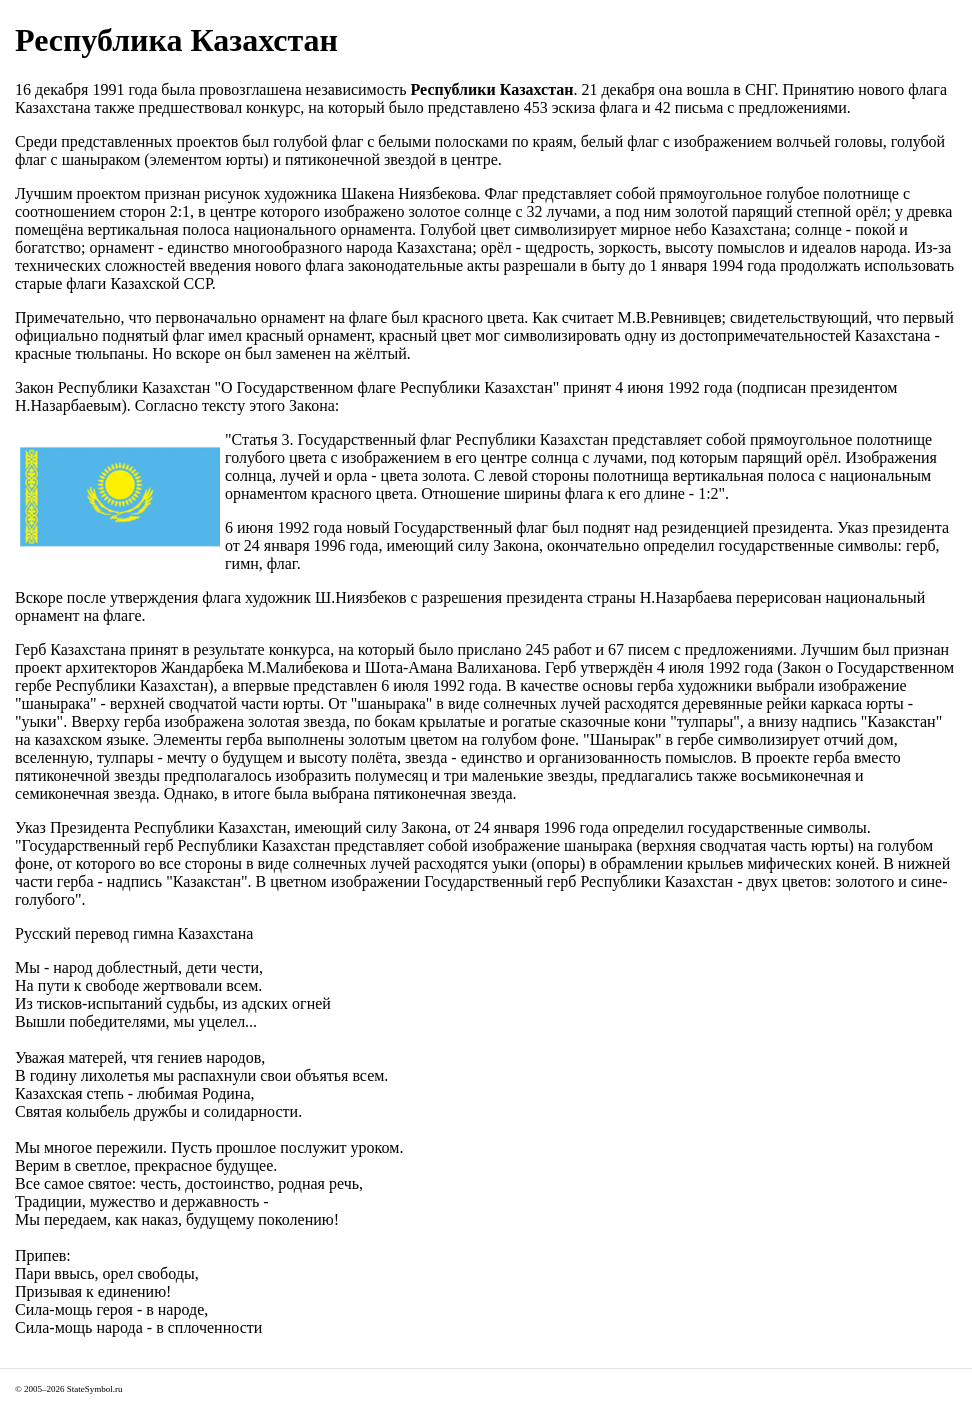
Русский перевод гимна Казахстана (134, 933)
